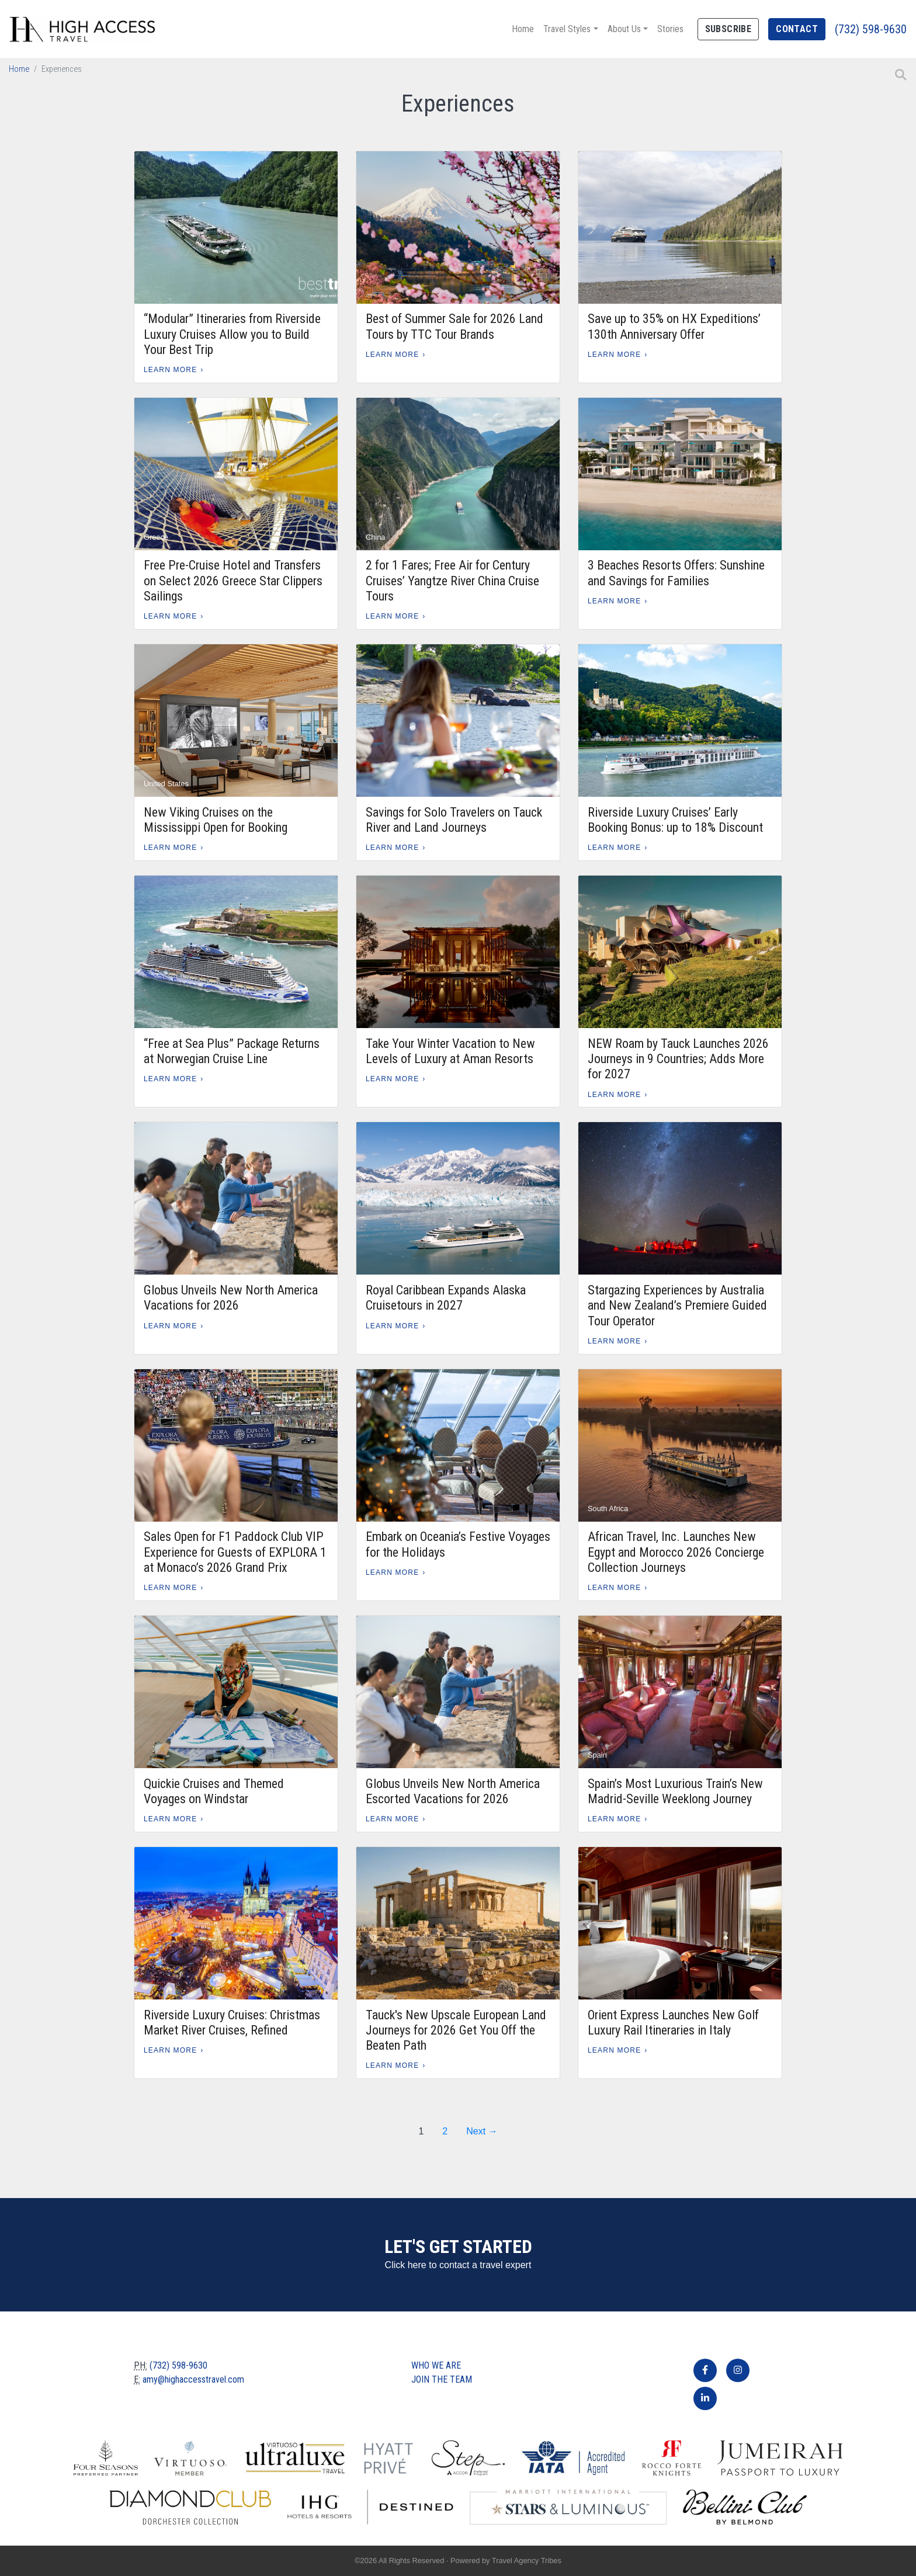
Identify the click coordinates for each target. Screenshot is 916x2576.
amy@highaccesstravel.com (193, 2379)
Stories (670, 28)
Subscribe (728, 28)
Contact (797, 28)
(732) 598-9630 (871, 29)
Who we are (436, 2365)
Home (523, 28)
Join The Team (441, 2379)
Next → (481, 2131)
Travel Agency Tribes (526, 2560)
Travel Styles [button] (567, 28)
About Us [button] (624, 28)
